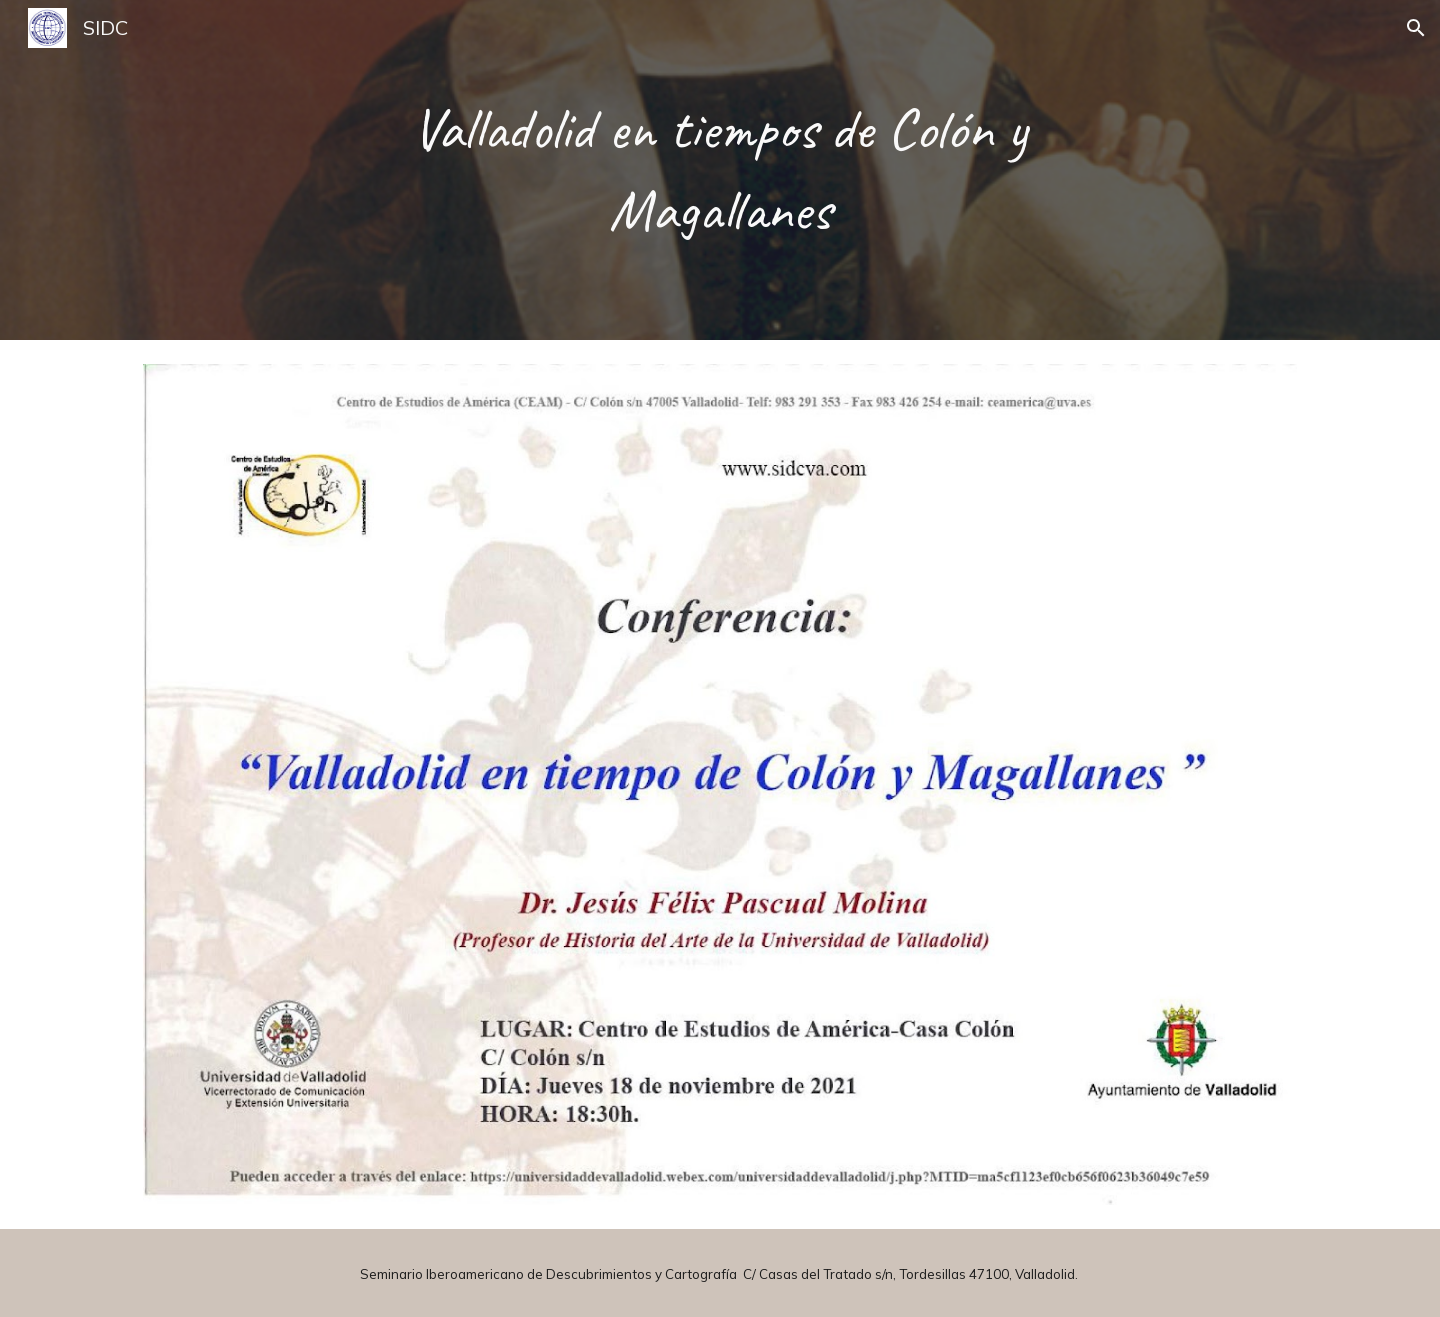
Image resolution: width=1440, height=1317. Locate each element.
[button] (1416, 28)
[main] (720, 170)
